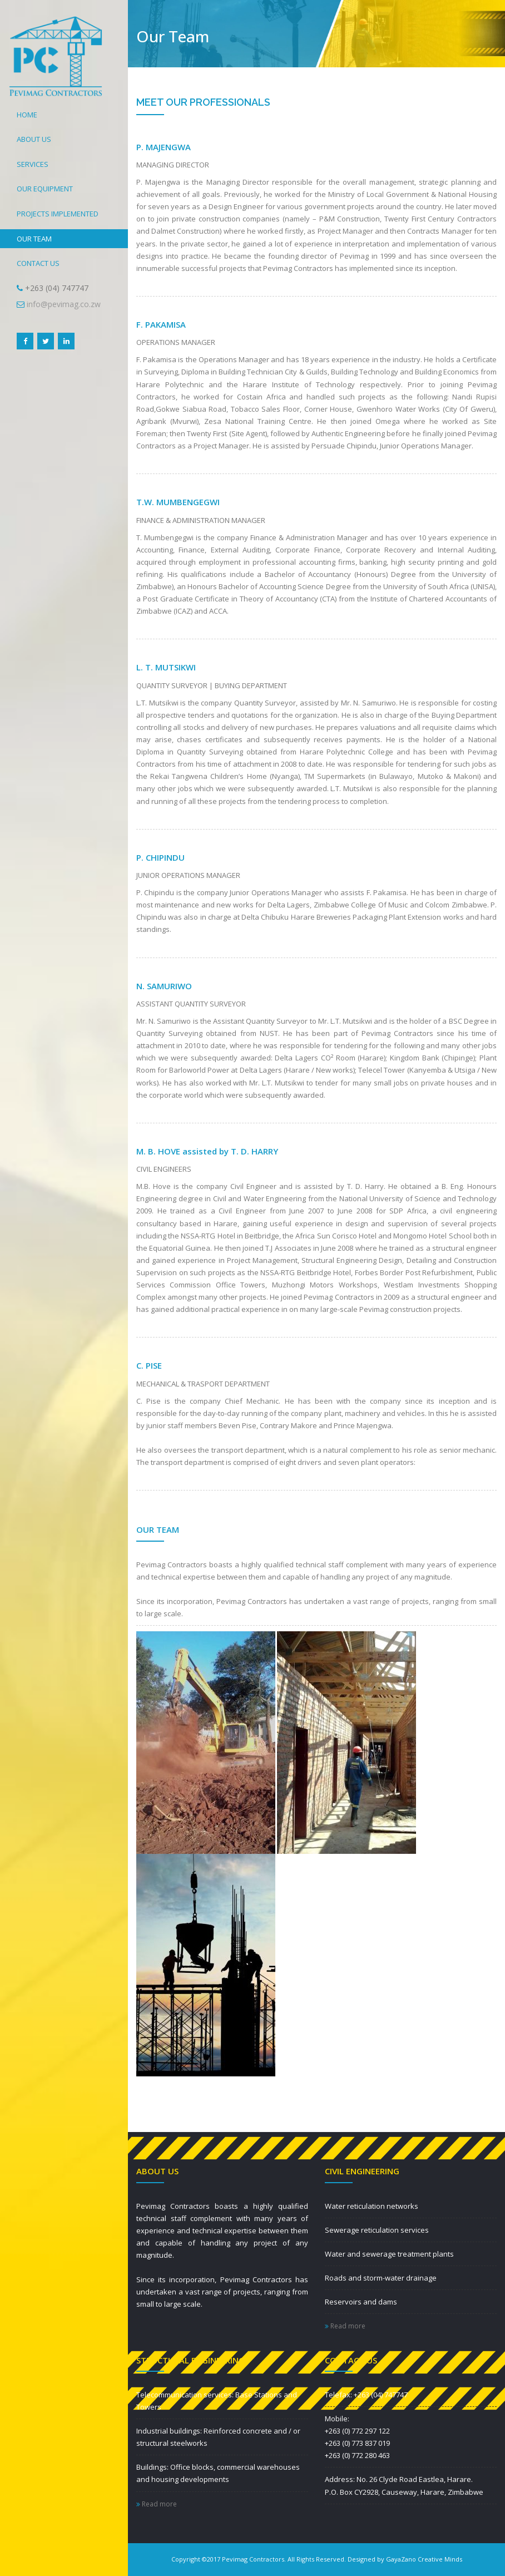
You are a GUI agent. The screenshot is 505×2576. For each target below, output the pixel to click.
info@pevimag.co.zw (64, 304)
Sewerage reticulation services (377, 2230)
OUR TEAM (34, 239)
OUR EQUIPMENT (45, 189)
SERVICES (32, 164)
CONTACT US (38, 263)
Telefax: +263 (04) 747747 (366, 2395)
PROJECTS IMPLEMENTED (57, 214)
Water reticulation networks (371, 2206)
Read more (345, 2326)
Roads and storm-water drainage (381, 2278)
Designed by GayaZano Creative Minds (405, 2559)
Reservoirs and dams (361, 2302)
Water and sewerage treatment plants (389, 2254)
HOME (27, 115)
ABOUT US (34, 139)
